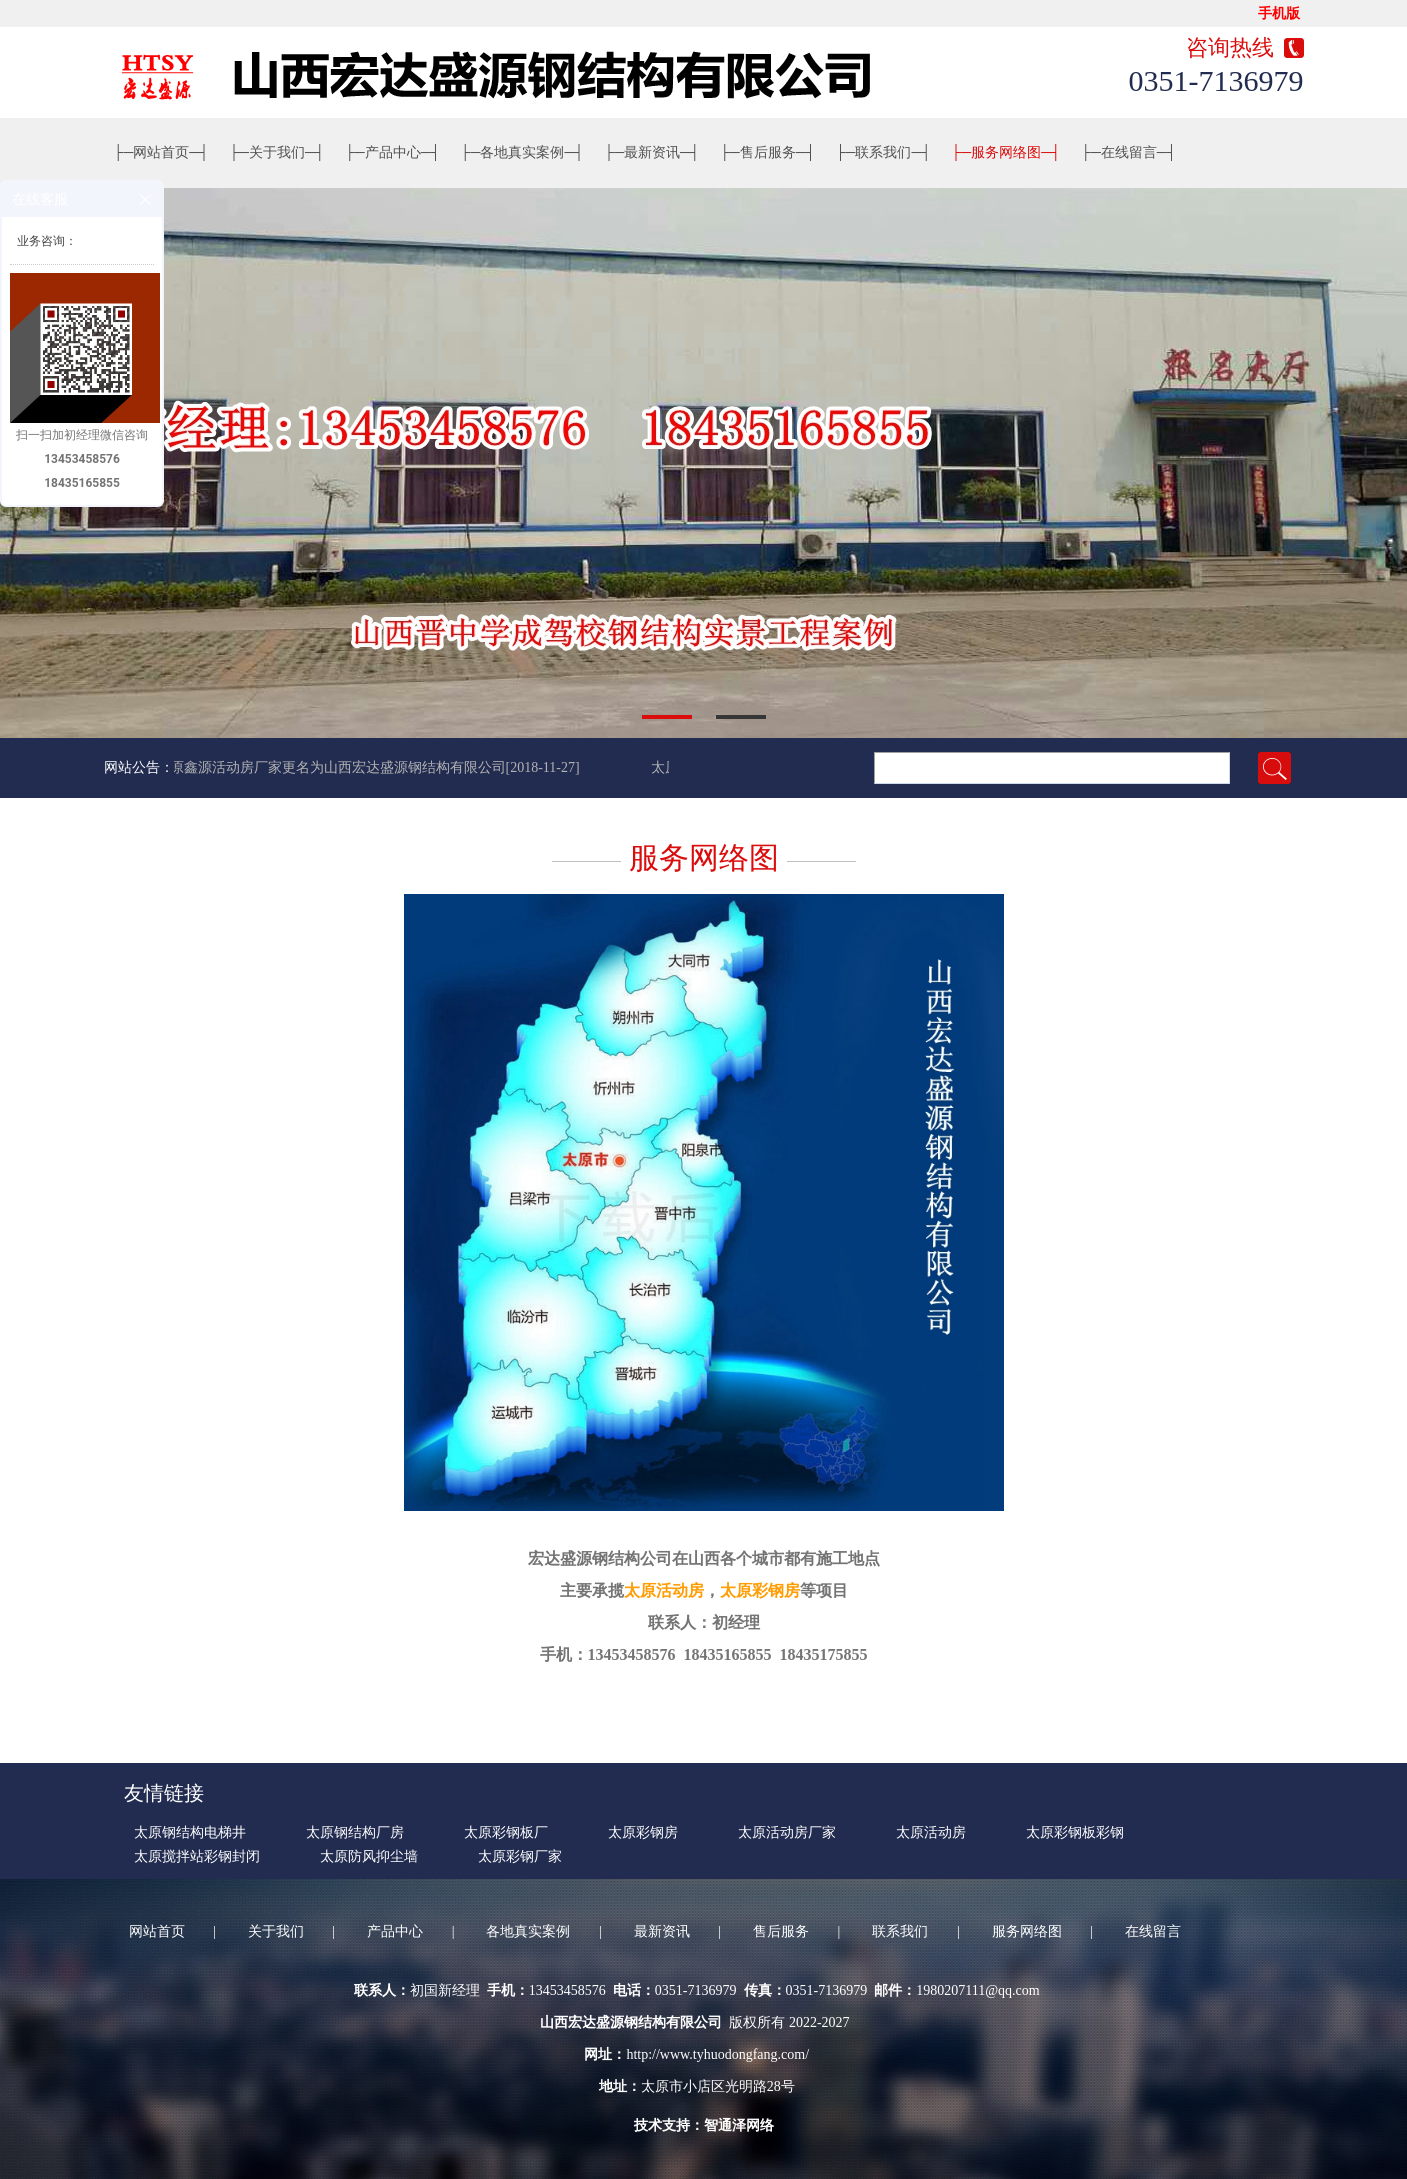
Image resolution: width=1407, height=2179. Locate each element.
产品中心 (393, 152)
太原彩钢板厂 (506, 1832)
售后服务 (768, 152)
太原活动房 (664, 1590)
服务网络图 (1006, 152)
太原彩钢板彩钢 (1075, 1832)
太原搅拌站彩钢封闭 (197, 1856)
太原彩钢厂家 (520, 1856)
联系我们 (884, 152)
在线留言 (1129, 152)
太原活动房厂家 (787, 1832)
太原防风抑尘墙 (369, 1856)
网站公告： (139, 767)
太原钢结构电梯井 (190, 1832)
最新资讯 (652, 152)
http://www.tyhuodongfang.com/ (717, 2054)
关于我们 (277, 152)
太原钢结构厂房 (355, 1832)
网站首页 (162, 152)
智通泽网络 (739, 2125)
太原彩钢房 (760, 1590)
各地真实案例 (523, 152)
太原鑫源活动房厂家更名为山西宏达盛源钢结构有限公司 (333, 767)
